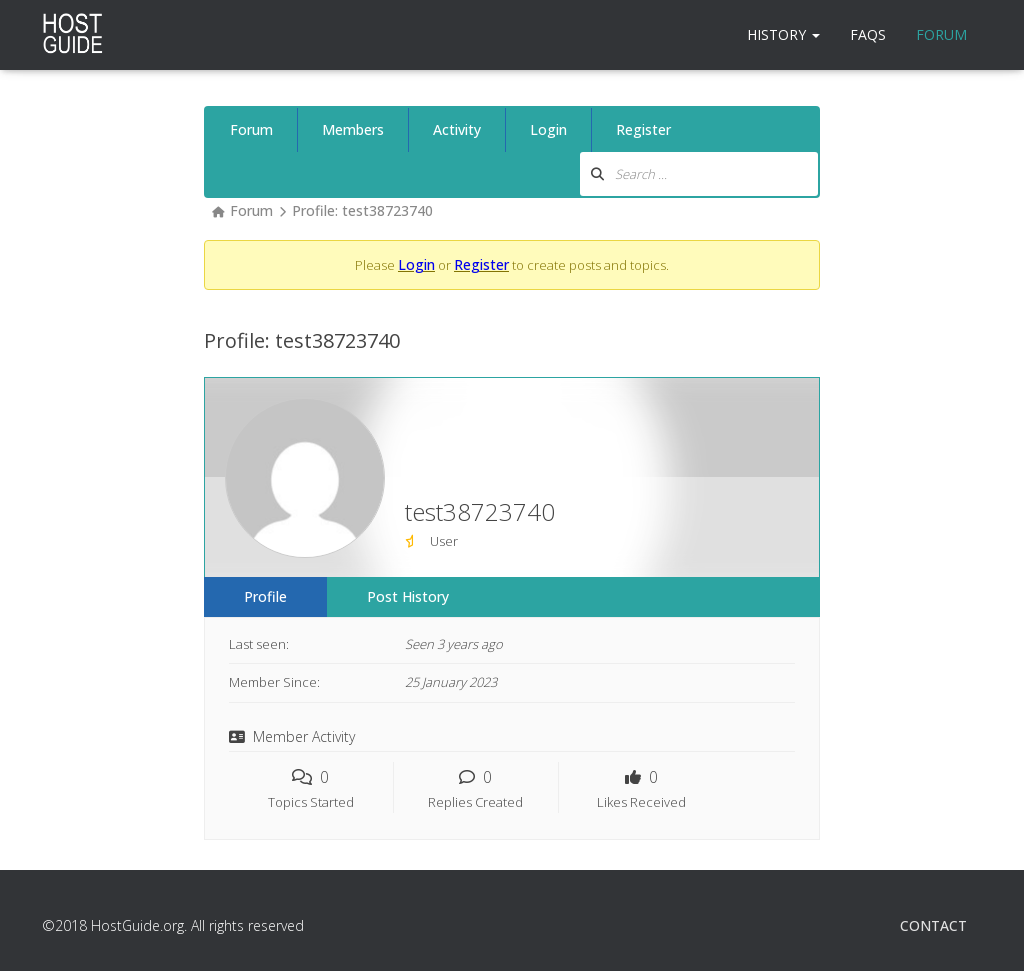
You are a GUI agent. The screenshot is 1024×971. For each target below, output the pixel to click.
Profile (265, 596)
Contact (933, 925)
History (783, 34)
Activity (457, 129)
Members (353, 129)
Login (548, 129)
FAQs (868, 34)
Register (643, 129)
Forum (941, 34)
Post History (408, 596)
